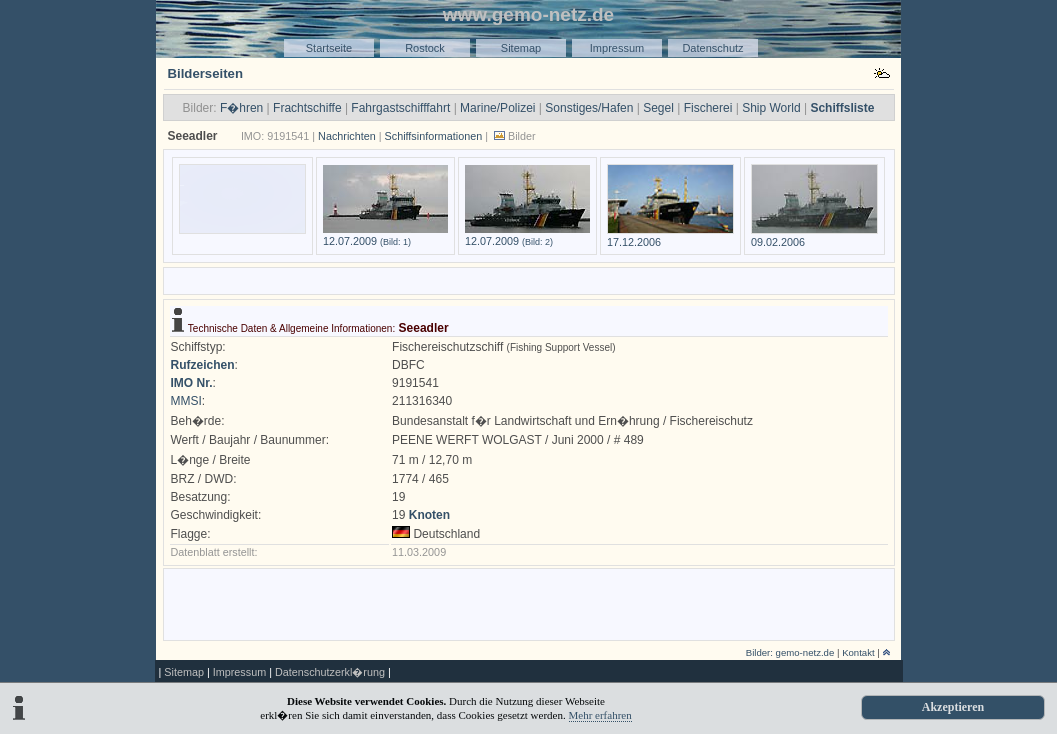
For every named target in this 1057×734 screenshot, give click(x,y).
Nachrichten (347, 136)
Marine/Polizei (497, 108)
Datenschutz (712, 48)
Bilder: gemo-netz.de (790, 652)
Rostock (425, 48)
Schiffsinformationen (434, 136)
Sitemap (521, 48)
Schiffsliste (842, 108)
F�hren (241, 108)
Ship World (771, 108)
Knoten (429, 515)
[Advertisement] (529, 279)
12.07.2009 (385, 235)
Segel (658, 108)
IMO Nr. (192, 383)
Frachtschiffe (307, 108)
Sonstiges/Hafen (589, 108)
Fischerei (708, 108)
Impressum (617, 48)
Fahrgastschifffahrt (400, 108)
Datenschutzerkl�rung (330, 672)
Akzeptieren (953, 707)
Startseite (329, 48)
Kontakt (858, 652)
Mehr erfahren (600, 715)
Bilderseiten (206, 73)
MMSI (186, 401)
